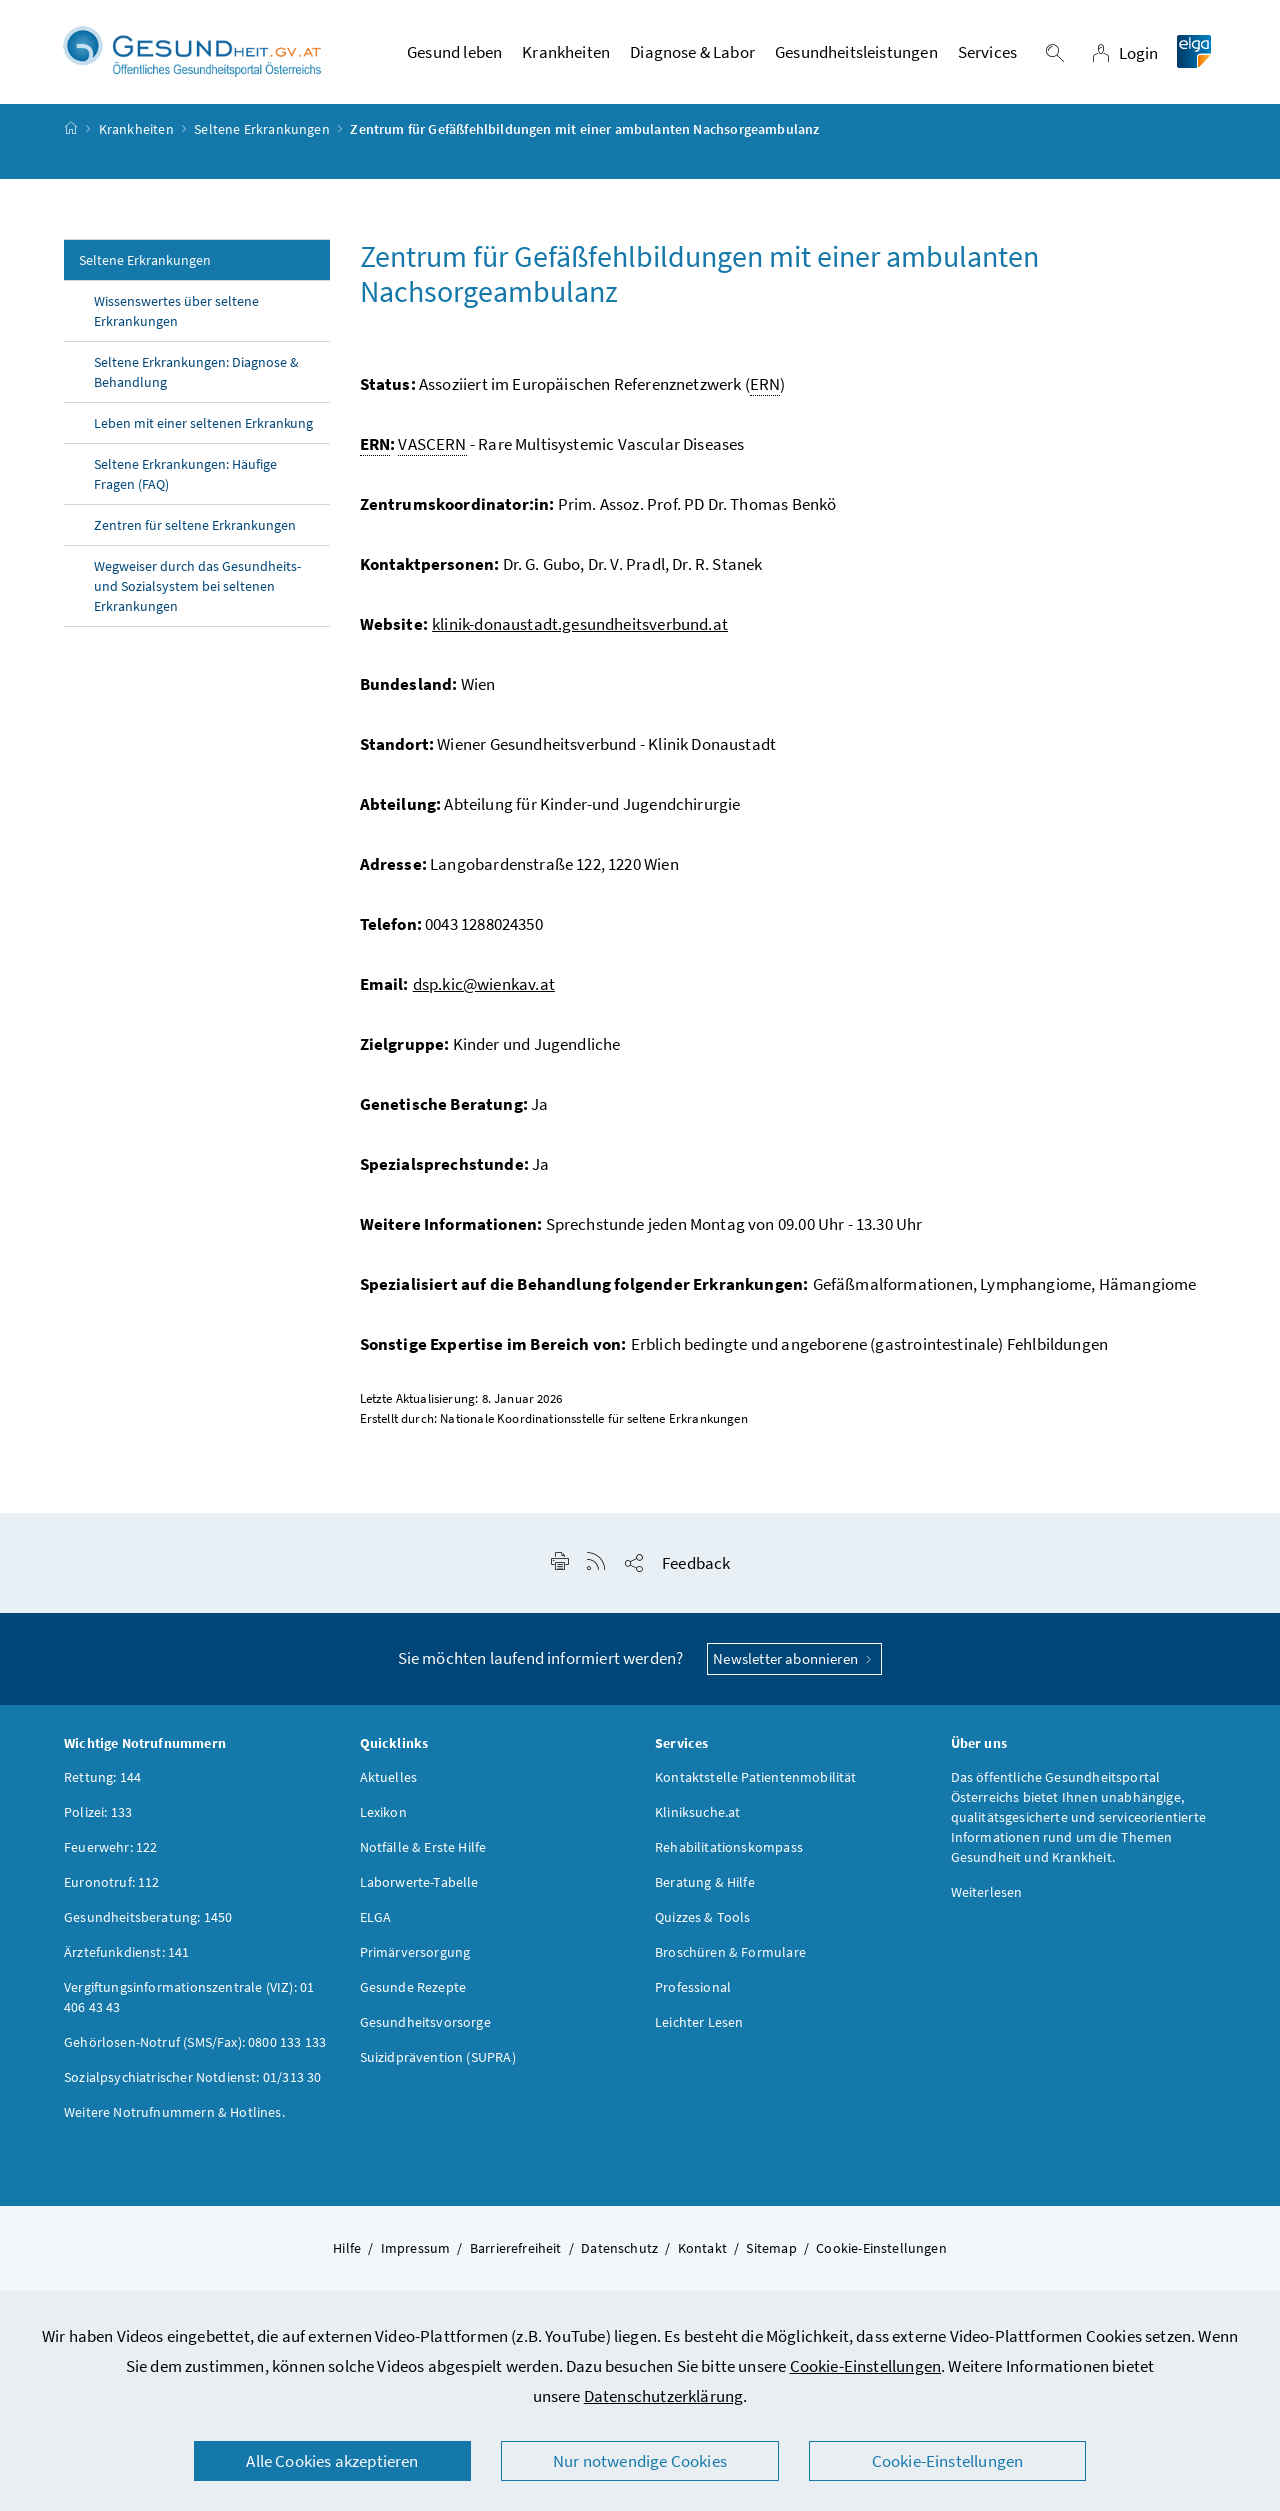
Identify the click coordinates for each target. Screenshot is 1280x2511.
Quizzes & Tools (703, 1922)
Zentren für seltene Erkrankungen (195, 530)
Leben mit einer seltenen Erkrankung (205, 428)
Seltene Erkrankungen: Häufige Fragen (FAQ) (185, 479)
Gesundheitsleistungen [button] (856, 55)
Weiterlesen (987, 1897)
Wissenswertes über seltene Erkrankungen (176, 316)
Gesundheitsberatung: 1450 (148, 1922)
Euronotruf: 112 (112, 1887)
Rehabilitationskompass (729, 1852)
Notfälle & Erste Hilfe (423, 1852)
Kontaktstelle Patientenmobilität (756, 1782)
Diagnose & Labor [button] (692, 55)
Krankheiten (136, 134)
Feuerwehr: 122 (110, 1852)
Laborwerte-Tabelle (419, 1887)
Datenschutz (619, 2253)
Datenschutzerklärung (664, 2396)
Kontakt (702, 2253)
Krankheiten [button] (566, 55)
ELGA (376, 1922)
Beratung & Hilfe (705, 1887)
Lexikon (383, 1817)
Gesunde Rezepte (413, 1992)
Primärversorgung (415, 1957)
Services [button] (987, 55)
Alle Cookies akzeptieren (332, 2461)
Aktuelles (389, 1782)
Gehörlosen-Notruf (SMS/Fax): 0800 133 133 (195, 2047)
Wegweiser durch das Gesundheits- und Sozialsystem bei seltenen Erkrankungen (197, 591)
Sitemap (771, 2253)
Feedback (696, 1568)
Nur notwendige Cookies (640, 2461)
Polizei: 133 (98, 1817)
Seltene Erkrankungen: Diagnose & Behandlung (196, 377)
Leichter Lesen (699, 2027)
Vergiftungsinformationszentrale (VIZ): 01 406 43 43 (189, 2002)
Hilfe (347, 2253)
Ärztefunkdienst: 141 (127, 1957)
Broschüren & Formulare (730, 1957)
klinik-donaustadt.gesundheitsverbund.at (580, 629)
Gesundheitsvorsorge (425, 2027)
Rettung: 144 (102, 1782)
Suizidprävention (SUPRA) (438, 2062)
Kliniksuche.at (697, 1817)
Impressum (416, 2253)
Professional (693, 1992)
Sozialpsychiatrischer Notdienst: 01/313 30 (192, 2082)
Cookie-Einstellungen (866, 2366)
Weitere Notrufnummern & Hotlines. (174, 2117)
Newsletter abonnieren (794, 1663)
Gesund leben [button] (454, 55)
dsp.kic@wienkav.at (484, 989)
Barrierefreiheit (516, 2253)
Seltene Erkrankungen (262, 134)
